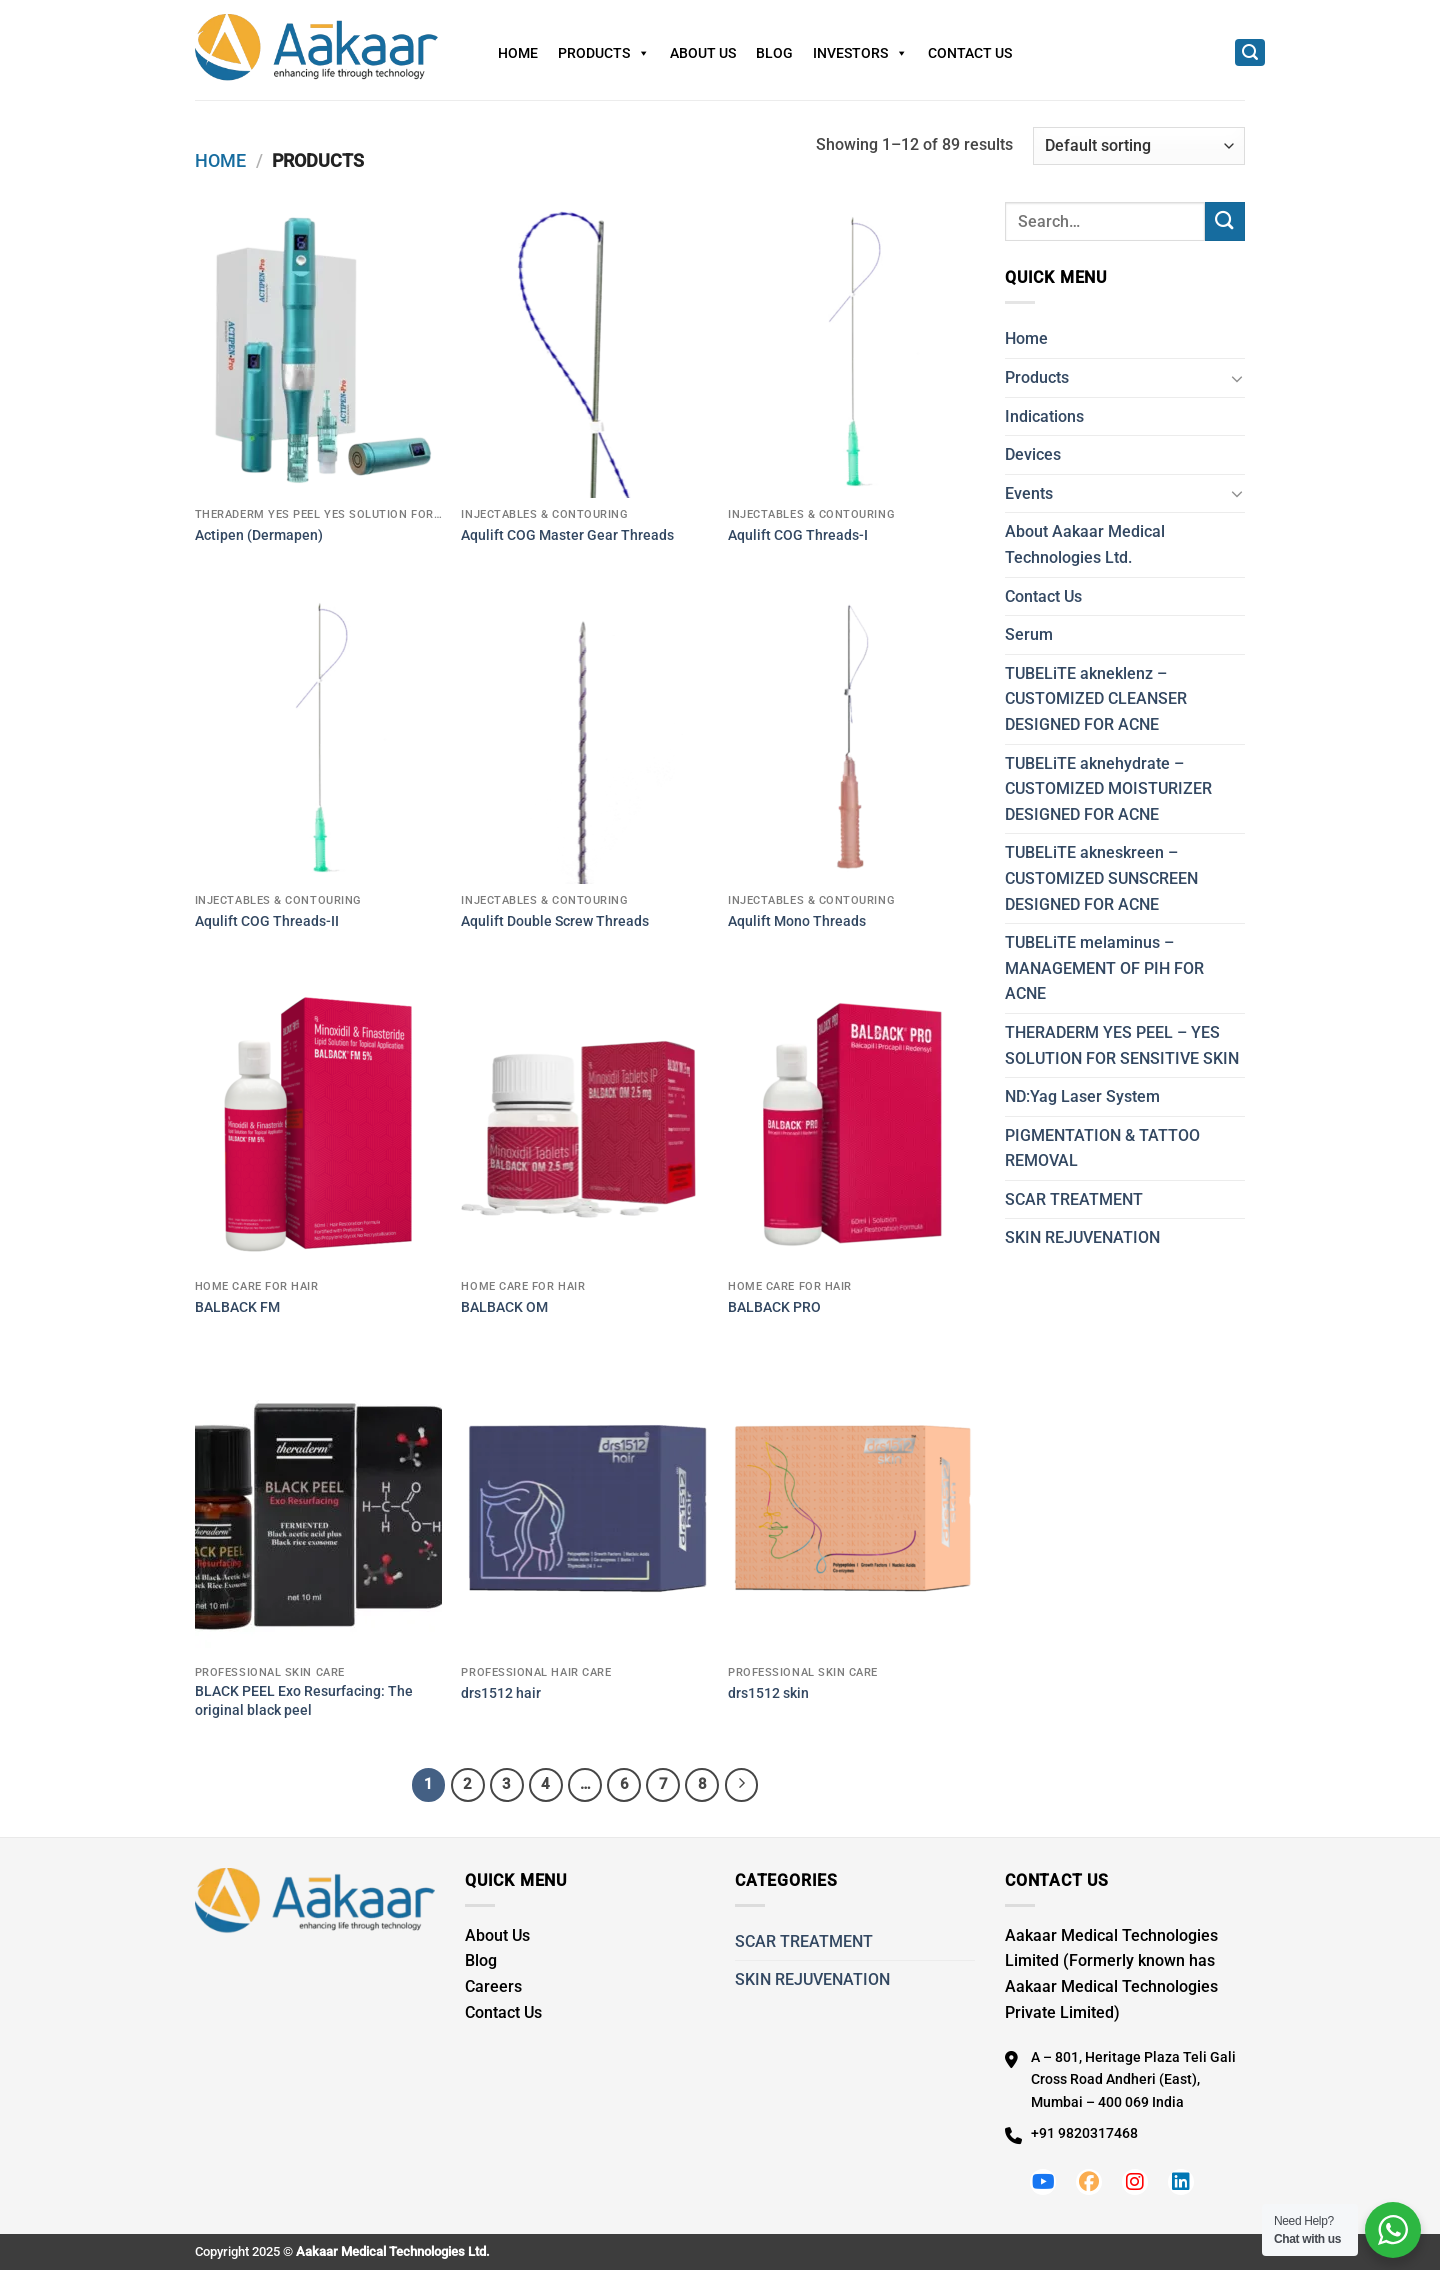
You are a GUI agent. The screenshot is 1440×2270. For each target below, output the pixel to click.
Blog (774, 53)
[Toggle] (1237, 378)
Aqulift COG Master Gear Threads (567, 535)
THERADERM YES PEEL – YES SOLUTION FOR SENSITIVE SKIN (1122, 1045)
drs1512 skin (768, 1693)
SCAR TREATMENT (1074, 1199)
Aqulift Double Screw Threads (555, 921)
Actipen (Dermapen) (259, 535)
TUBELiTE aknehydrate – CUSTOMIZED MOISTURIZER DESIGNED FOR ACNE (1108, 789)
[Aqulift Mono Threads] (851, 736)
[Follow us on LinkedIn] (1181, 2182)
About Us (703, 53)
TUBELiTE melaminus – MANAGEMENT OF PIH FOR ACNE (1104, 968)
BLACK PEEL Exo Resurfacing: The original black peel (304, 1701)
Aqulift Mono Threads (797, 921)
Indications (1044, 416)
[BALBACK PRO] (851, 1122)
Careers (493, 1986)
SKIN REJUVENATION (1082, 1237)
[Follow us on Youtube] (1043, 2182)
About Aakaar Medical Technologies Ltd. (1085, 544)
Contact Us (970, 53)
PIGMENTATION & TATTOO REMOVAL (1102, 1148)
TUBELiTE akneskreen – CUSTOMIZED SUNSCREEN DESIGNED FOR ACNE (1101, 878)
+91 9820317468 (1084, 2133)
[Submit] (1225, 221)
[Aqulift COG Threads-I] (851, 350)
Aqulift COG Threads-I (798, 535)
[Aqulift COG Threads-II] (318, 736)
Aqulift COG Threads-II (267, 921)
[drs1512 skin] (851, 1508)
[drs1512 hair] (584, 1508)
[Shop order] (1139, 146)
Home (518, 53)
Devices (1033, 454)
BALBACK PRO (774, 1307)
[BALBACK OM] (584, 1122)
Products (604, 53)
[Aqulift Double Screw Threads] (584, 736)
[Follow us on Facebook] (1089, 2182)
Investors (860, 53)
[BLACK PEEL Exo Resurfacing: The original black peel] (318, 1508)
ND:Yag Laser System (1082, 1096)
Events (1029, 493)
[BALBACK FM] (318, 1122)
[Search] (1250, 52)
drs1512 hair (501, 1693)
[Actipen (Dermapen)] (318, 350)
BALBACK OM (504, 1307)
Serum (1029, 634)
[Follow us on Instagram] (1135, 2182)
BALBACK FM (237, 1307)
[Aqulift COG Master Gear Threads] (584, 350)
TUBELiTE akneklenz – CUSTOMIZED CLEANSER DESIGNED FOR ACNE (1096, 699)
